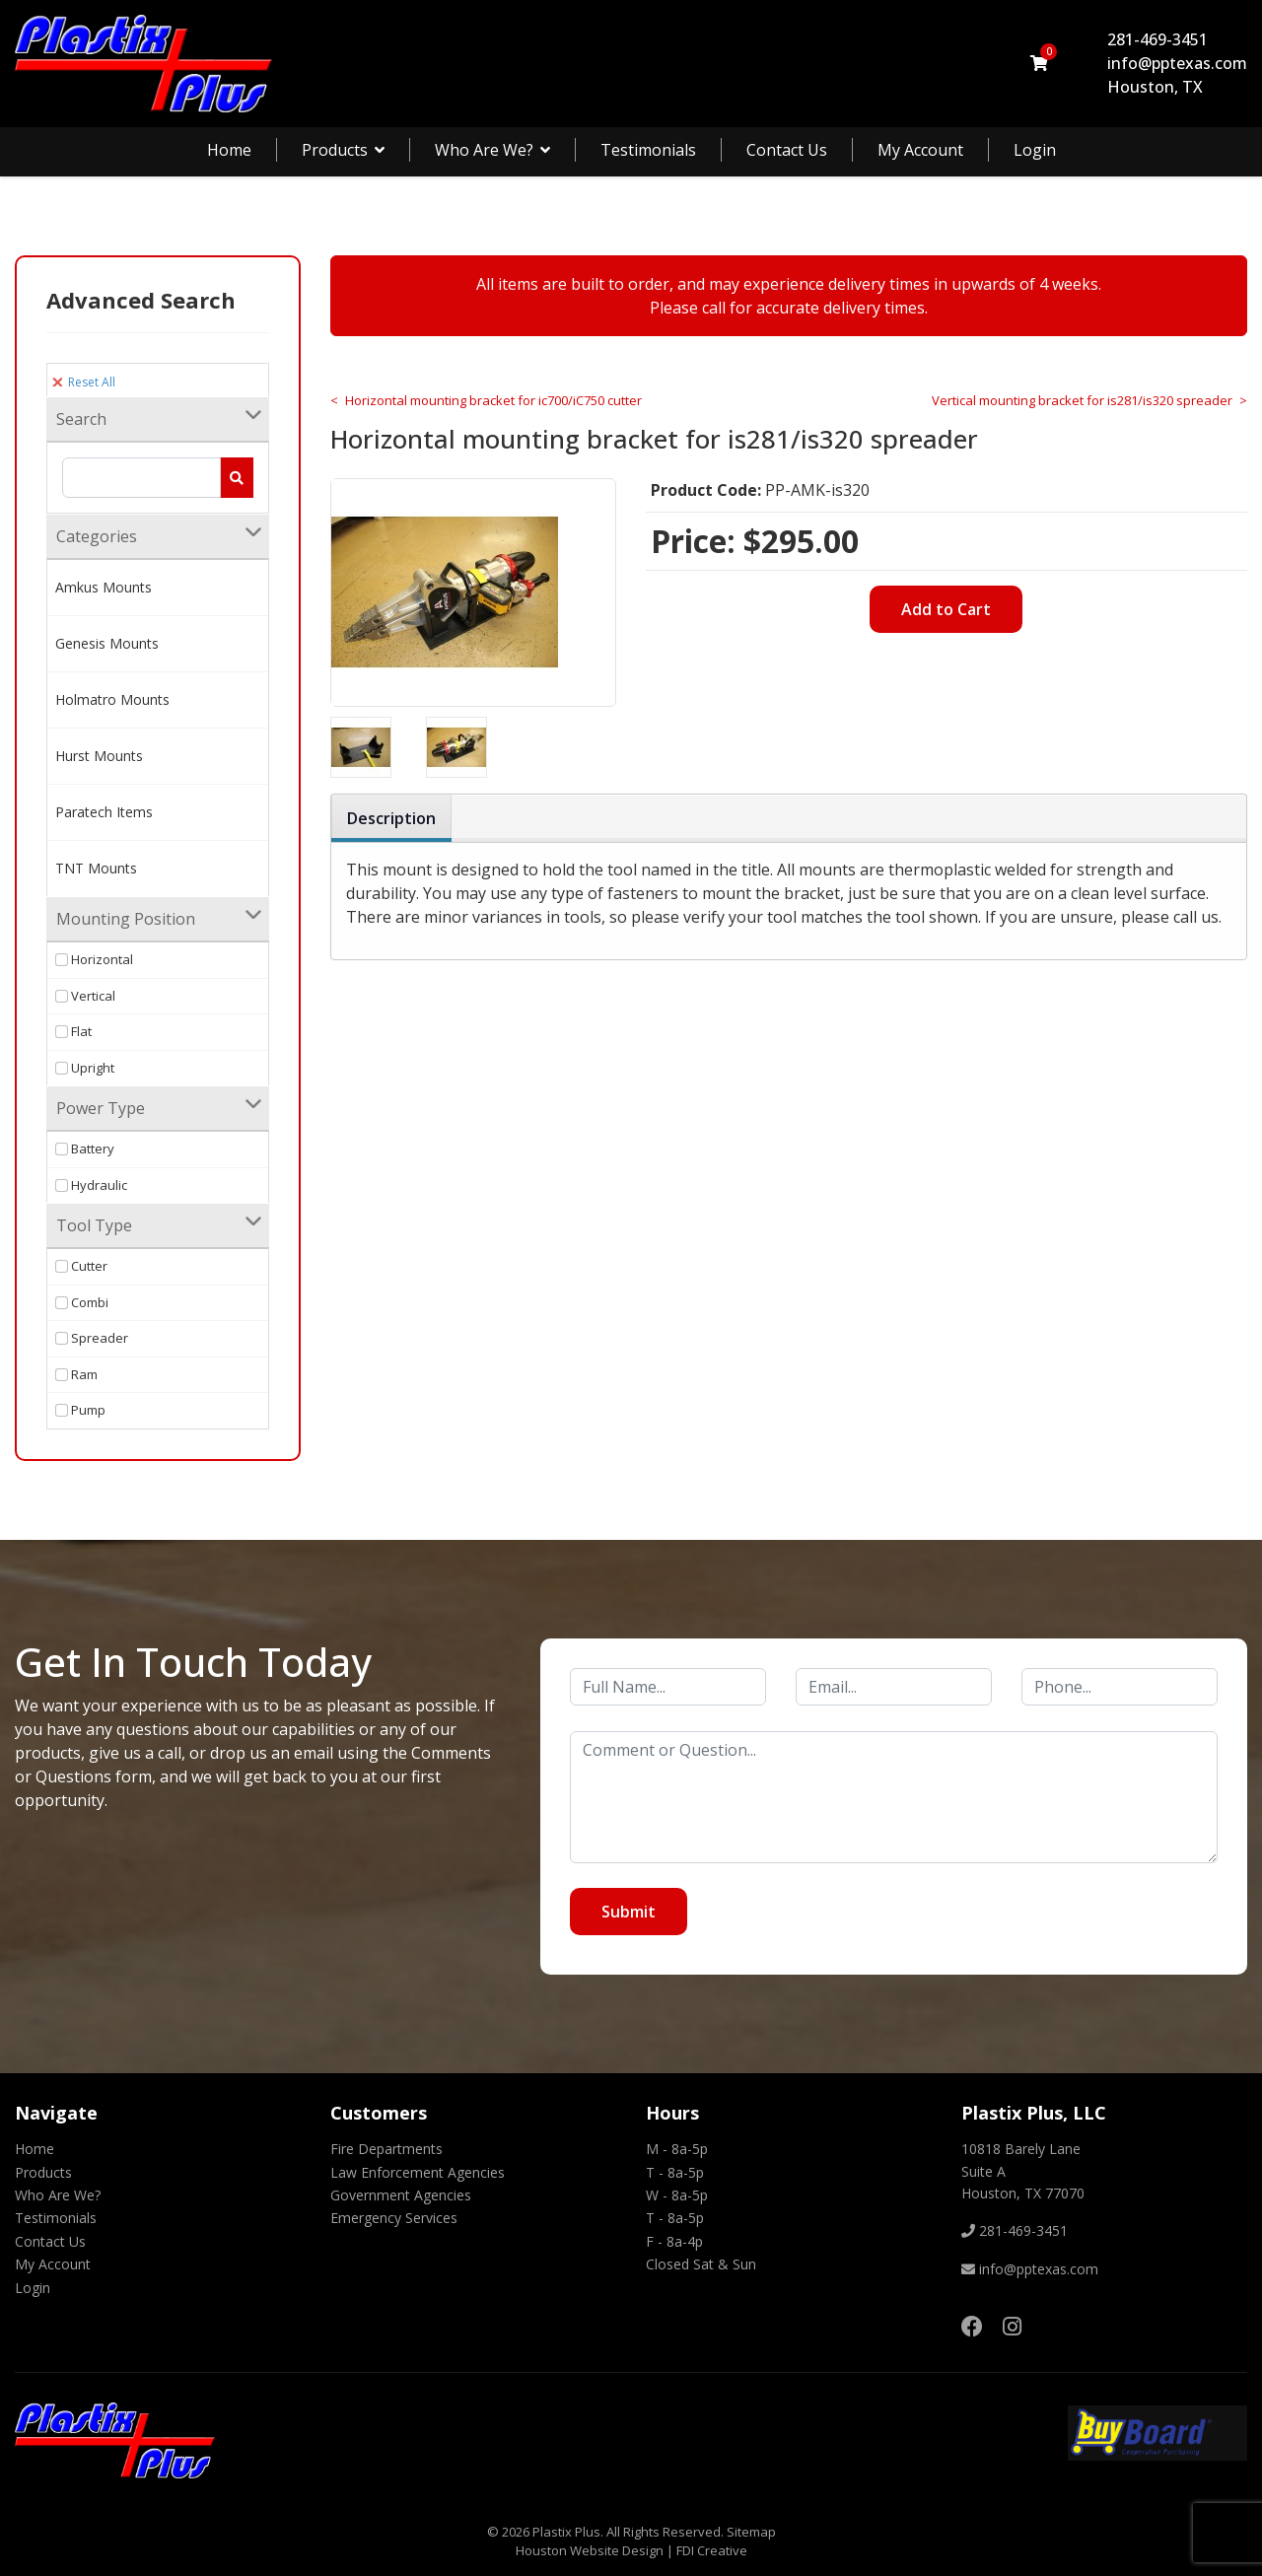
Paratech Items (104, 811)
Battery (84, 1148)
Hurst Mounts (99, 755)
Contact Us (786, 150)
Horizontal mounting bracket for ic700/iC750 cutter (493, 400)
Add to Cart (946, 609)
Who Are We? (484, 150)
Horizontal (94, 959)
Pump (80, 1410)
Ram (76, 1374)
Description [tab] (391, 818)
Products (335, 150)
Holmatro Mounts (112, 699)
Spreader (91, 1338)
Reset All (83, 382)
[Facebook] (972, 2325)
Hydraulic (91, 1185)
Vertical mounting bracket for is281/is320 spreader (1082, 400)
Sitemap (751, 2532)
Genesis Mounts (107, 643)
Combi (81, 1302)
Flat (73, 1031)
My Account (920, 150)
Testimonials (648, 150)
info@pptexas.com (1177, 63)
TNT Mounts (96, 868)
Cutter (81, 1266)
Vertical (85, 996)
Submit (628, 1911)
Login (1035, 150)
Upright (84, 1068)
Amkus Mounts (103, 587)
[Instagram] (1012, 2325)
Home (229, 150)
